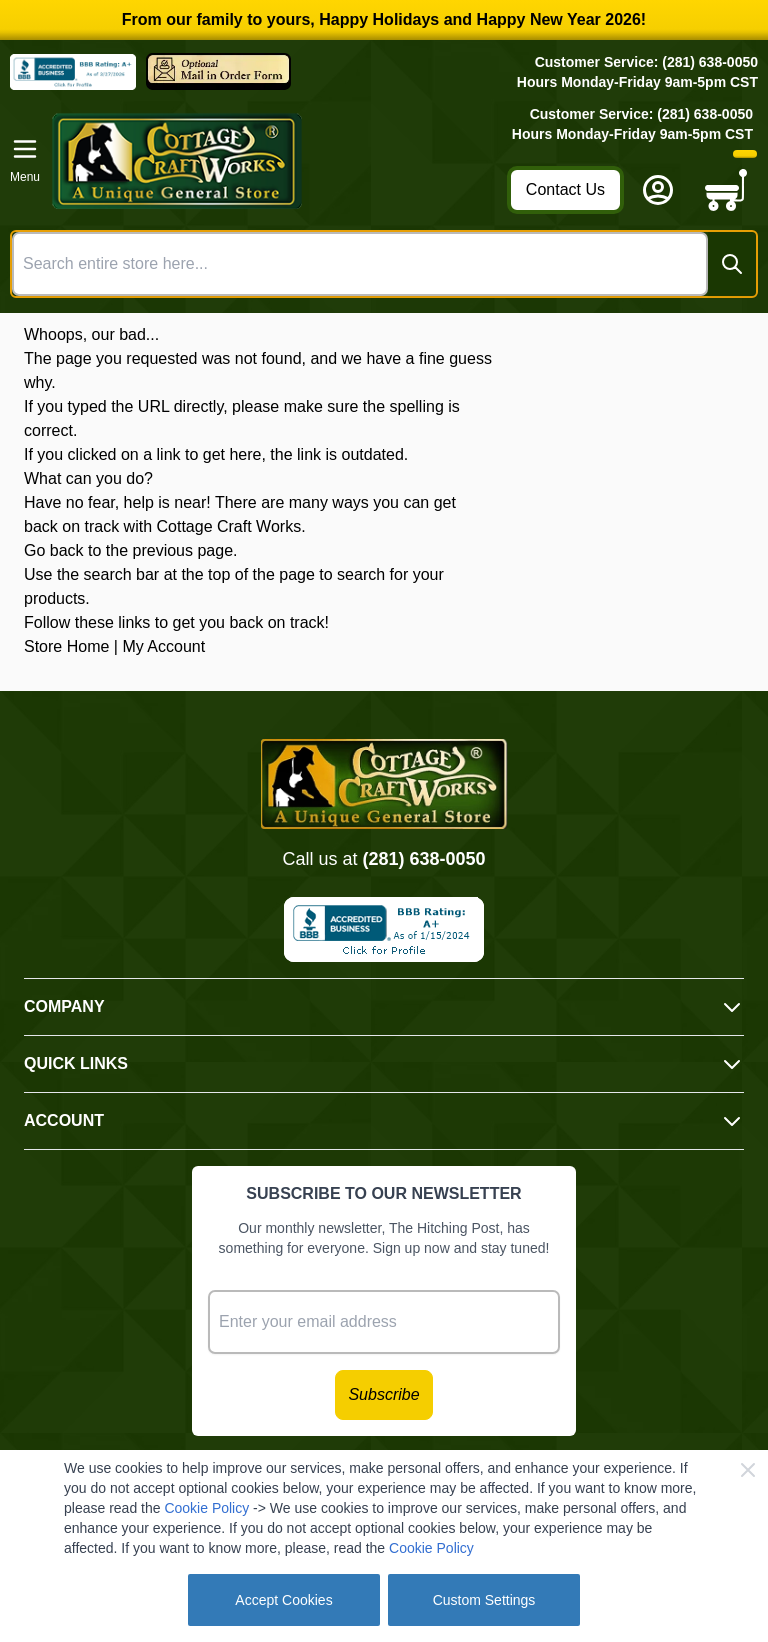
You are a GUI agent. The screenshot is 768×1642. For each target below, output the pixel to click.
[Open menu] (25, 161)
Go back (54, 550)
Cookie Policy (206, 1508)
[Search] (732, 264)
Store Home (66, 646)
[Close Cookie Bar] (748, 1470)
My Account (163, 646)
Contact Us (565, 189)
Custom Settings (484, 1600)
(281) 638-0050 (423, 859)
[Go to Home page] (273, 161)
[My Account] (658, 190)
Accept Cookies (283, 1600)
